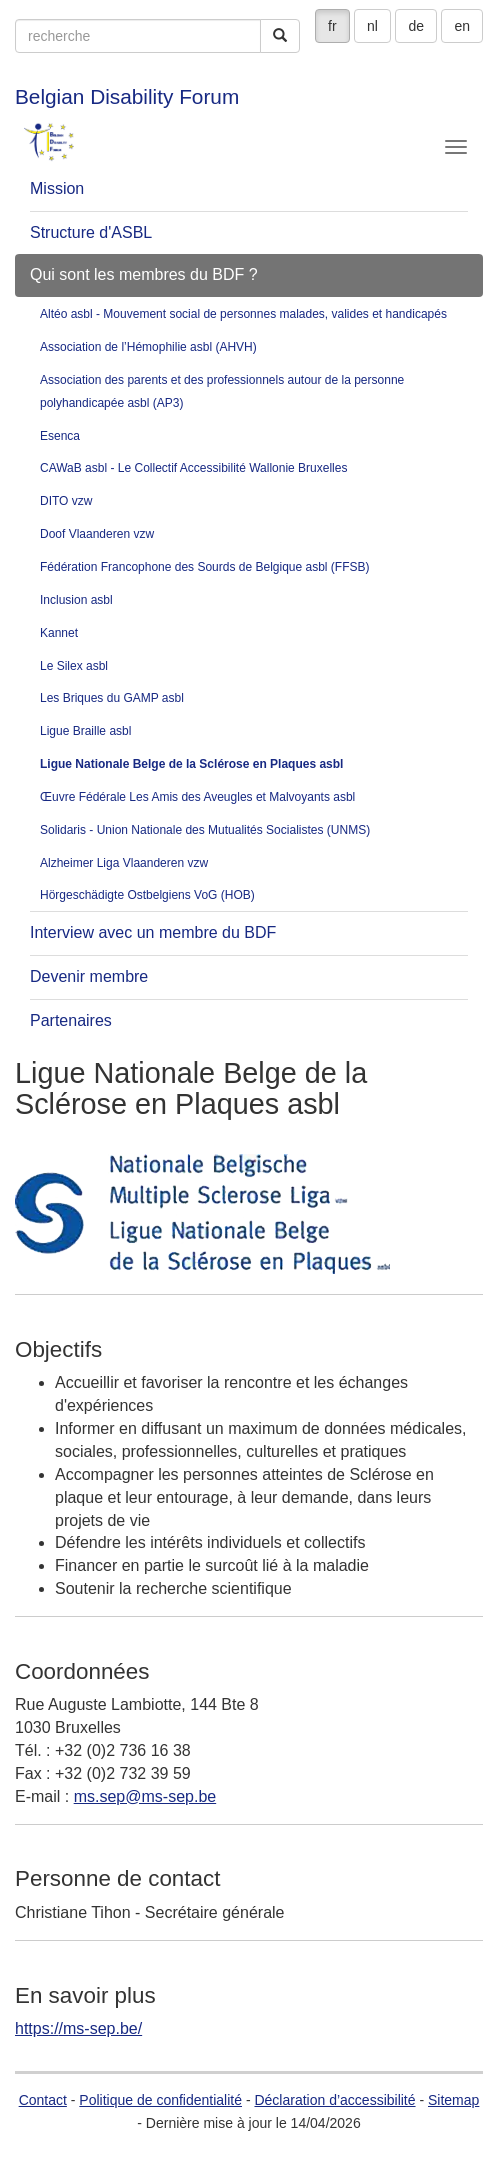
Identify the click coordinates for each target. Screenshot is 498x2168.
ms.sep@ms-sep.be (145, 1796)
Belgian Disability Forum (127, 96)
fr (332, 26)
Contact (43, 2100)
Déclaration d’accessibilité (334, 2100)
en (462, 26)
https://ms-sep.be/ (78, 2028)
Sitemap (453, 2100)
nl (372, 26)
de (416, 26)
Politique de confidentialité (160, 2100)
